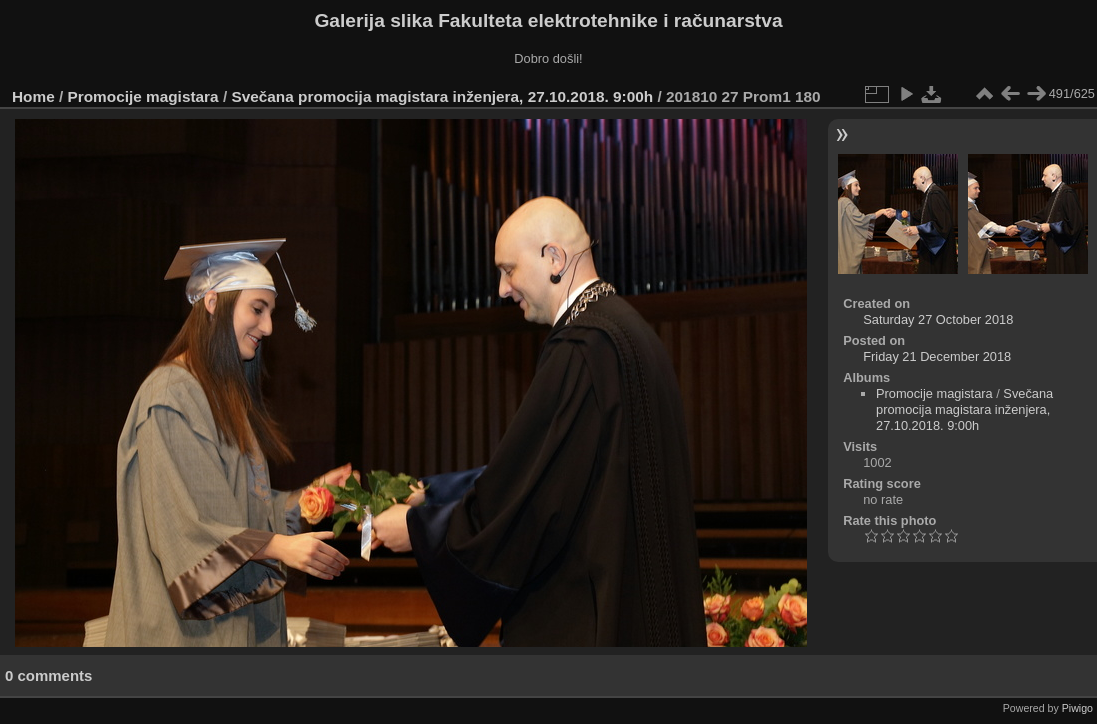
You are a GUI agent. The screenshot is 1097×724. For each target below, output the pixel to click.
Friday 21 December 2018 (937, 356)
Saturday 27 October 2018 (938, 319)
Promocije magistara (143, 96)
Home (33, 96)
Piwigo (1077, 708)
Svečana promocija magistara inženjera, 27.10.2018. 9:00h (442, 96)
